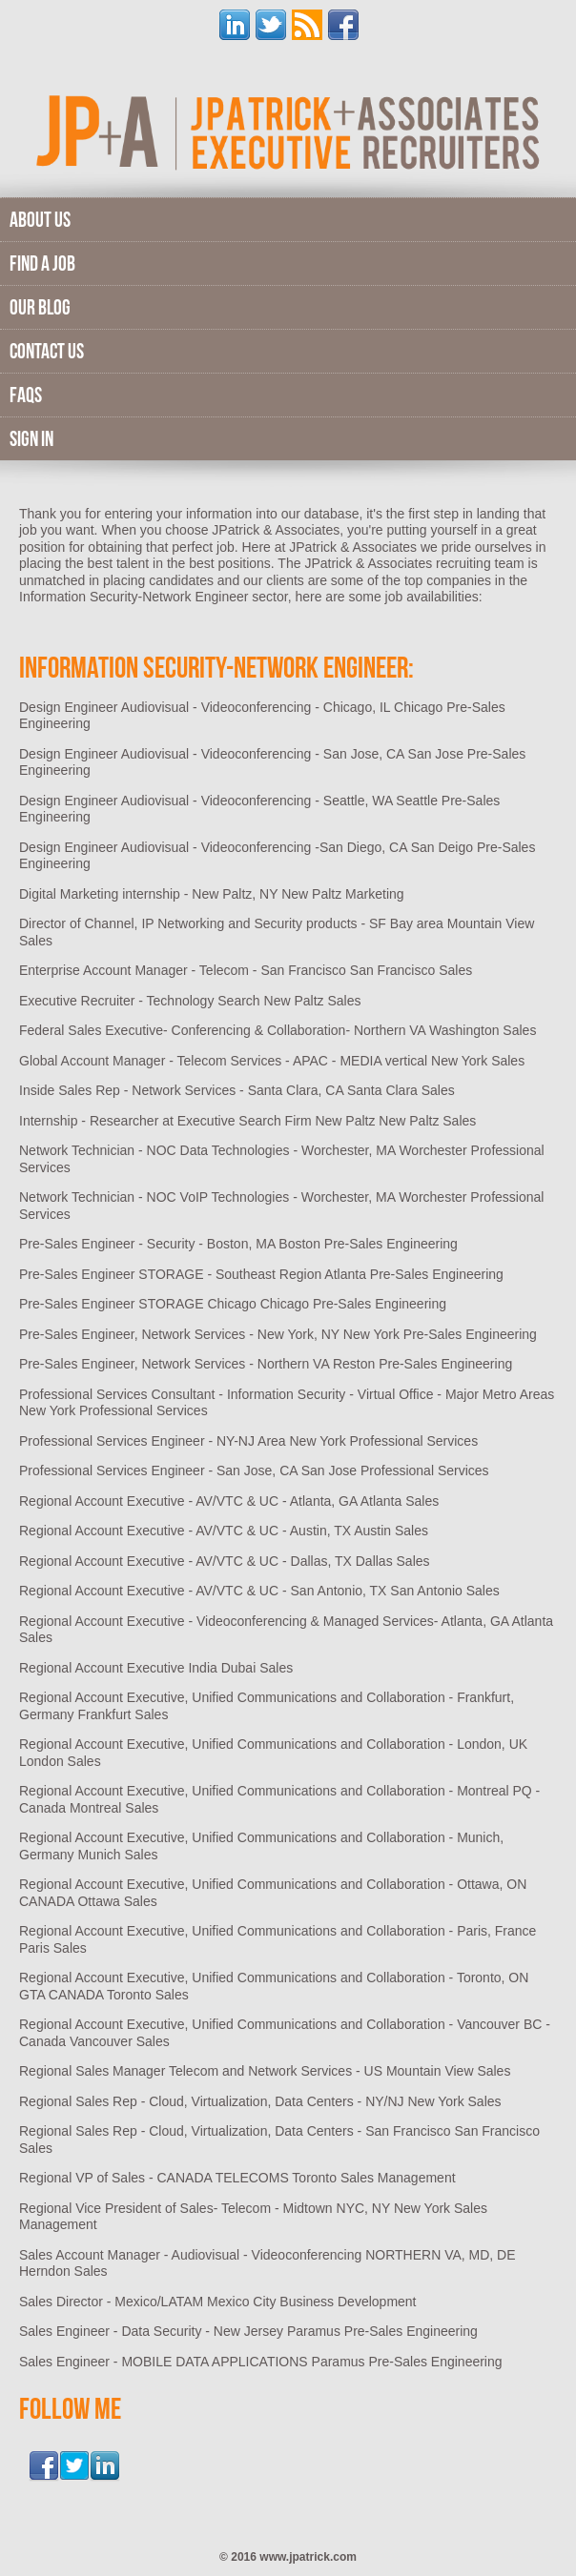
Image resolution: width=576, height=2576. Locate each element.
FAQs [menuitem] (26, 394)
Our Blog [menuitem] (40, 306)
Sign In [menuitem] (31, 438)
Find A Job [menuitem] (42, 263)
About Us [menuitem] (40, 219)
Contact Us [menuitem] (47, 350)
